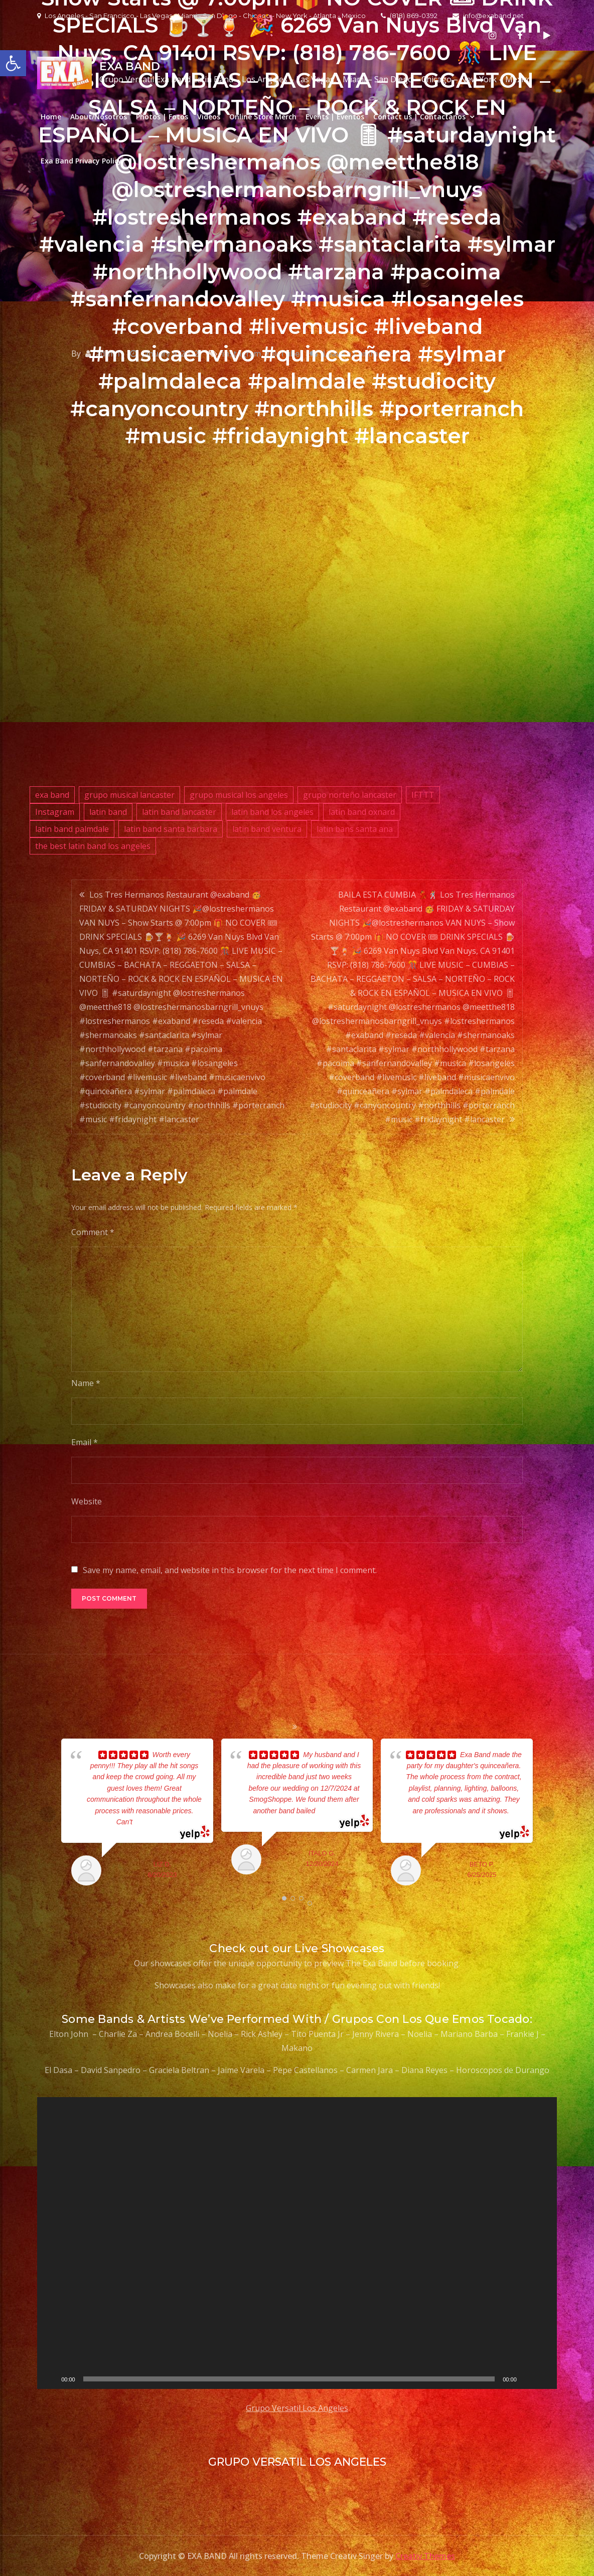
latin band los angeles (272, 811)
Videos (208, 116)
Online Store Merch (262, 116)
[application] (297, 2243)
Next (546, 1814)
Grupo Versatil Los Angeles (297, 2408)
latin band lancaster (179, 811)
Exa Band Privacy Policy (81, 160)
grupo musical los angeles (239, 794)
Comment (92, 1232)
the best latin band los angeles (93, 845)
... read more (152, 1822)
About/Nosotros (98, 116)
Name (85, 1383)
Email (84, 1442)
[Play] (50, 2379)
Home (51, 116)
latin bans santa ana (355, 828)
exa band (52, 794)
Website (86, 1501)
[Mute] (528, 2379)
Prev (48, 1814)
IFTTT (422, 794)
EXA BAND (129, 66)
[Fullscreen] (544, 2379)
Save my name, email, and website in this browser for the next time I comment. (230, 1570)
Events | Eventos (335, 116)
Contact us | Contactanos (419, 116)
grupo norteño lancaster (349, 794)
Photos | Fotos (162, 116)
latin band (108, 811)
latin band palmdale (72, 828)
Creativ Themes (425, 2555)
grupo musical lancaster (129, 794)
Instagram (54, 811)
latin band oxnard (362, 811)
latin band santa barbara (170, 828)
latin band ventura (267, 828)
